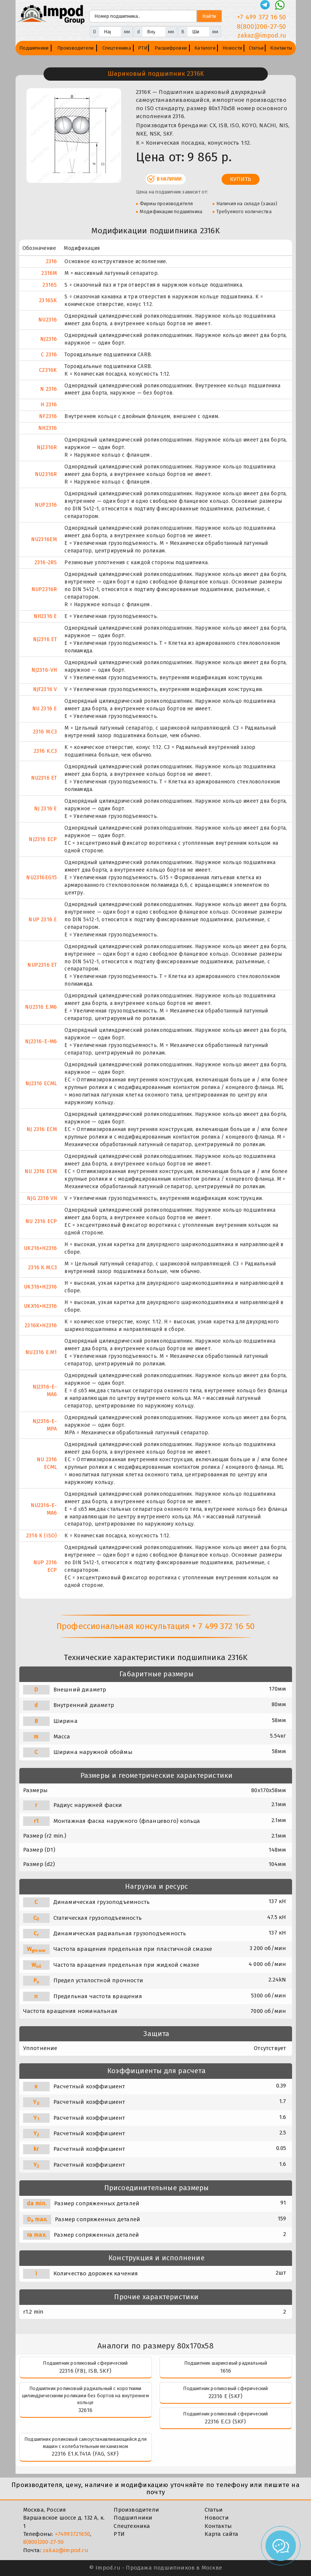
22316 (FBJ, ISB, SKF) (85, 2370)
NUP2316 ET (42, 965)
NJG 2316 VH (42, 1198)
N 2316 (48, 389)
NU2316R (46, 474)
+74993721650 (72, 2534)
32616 (85, 2410)
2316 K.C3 (45, 751)
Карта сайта (221, 2534)
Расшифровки (171, 48)
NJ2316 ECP (43, 839)
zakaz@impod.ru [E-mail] (262, 35)
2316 (51, 261)
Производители (75, 48)
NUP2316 (46, 505)
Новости (232, 48)
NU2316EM (44, 539)
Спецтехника (116, 48)
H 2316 (49, 404)
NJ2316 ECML (41, 1083)
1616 (225, 2370)
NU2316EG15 (41, 877)
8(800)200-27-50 (43, 2542)
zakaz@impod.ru (65, 2550)
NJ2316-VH (44, 670)
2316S (49, 285)
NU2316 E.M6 (41, 1007)
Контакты (281, 48)
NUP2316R (44, 589)
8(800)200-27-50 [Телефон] (261, 27)
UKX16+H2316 (40, 1306)
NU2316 (47, 320)
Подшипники (33, 48)
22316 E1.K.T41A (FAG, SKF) (85, 2453)
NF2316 (48, 416)
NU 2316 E (44, 708)
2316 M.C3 (45, 732)
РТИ (143, 48)
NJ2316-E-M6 (41, 1041)
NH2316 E (45, 616)
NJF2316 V (45, 689)
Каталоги (205, 48)
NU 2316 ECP (41, 1221)
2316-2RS (45, 562)
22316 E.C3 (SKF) (225, 2421)
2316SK (48, 300)
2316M (49, 273)
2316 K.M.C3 (42, 1267)
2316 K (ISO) (41, 1535)
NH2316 (47, 428)
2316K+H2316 (41, 1325)
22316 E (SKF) (226, 2396)
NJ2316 (48, 339)
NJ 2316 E (45, 808)
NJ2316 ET (45, 639)
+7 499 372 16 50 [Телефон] (261, 17)
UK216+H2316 (40, 1248)
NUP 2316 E (42, 919)
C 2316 (49, 354)
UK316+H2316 (40, 1287)
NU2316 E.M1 (41, 1352)
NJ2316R (47, 447)
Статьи (256, 48)
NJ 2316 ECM (42, 1129)
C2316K (48, 370)
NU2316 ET (44, 778)
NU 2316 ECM (41, 1171)
